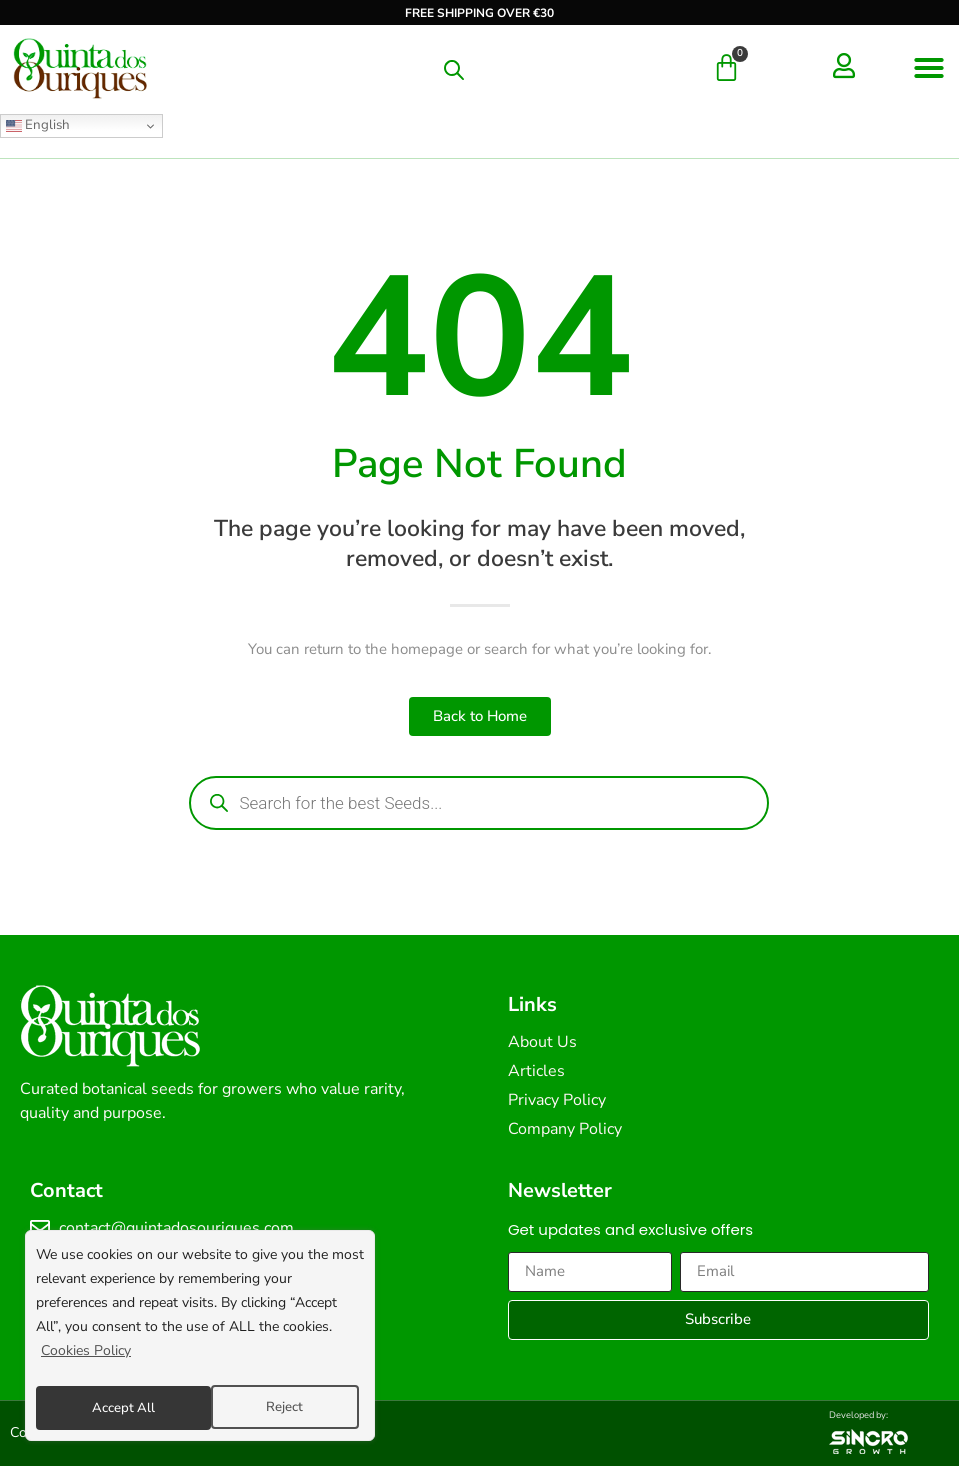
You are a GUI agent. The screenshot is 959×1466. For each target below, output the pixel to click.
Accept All (277, 1407)
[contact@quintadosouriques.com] (40, 1228)
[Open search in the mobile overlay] (454, 70)
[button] (929, 68)
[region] (200, 1339)
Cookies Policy (86, 1357)
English (38, 125)
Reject (109, 1407)
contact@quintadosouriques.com (176, 1228)
